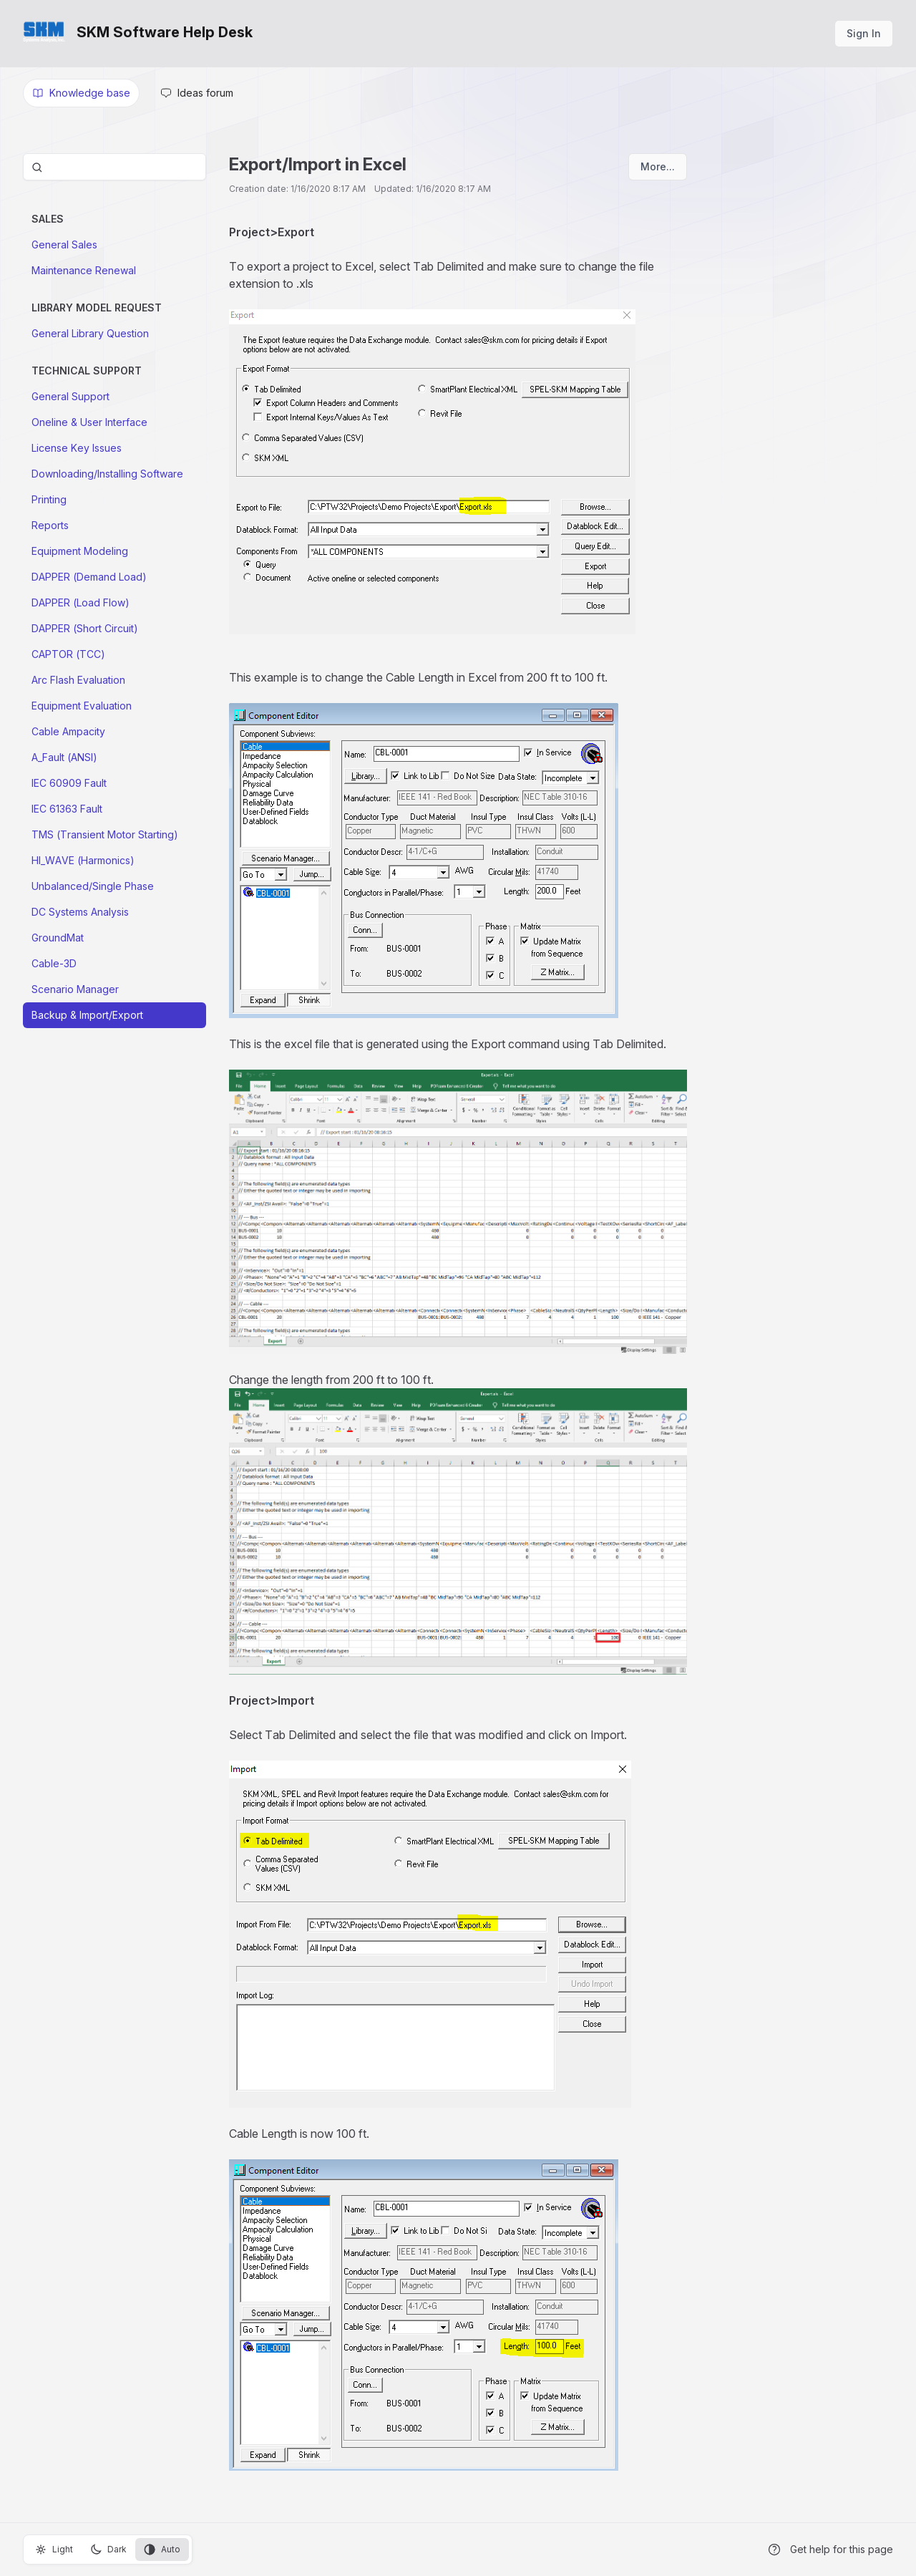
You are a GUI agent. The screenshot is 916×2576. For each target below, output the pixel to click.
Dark (108, 2549)
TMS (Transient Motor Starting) (104, 834)
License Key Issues (76, 448)
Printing (49, 499)
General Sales (64, 244)
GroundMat (57, 937)
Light (54, 2549)
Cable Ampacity (68, 731)
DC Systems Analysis (80, 912)
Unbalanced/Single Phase (92, 886)
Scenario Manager (75, 989)
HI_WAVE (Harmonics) (83, 860)
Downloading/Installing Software (107, 474)
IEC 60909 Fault (69, 783)
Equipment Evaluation (81, 705)
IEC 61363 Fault (66, 809)
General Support (70, 396)
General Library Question (90, 333)
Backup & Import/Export (87, 1015)
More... (657, 166)
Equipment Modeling (79, 551)
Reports (50, 525)
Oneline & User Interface (89, 422)
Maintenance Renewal (83, 270)
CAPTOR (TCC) (68, 654)
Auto (162, 2549)
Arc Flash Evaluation (78, 680)
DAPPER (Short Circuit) (84, 628)
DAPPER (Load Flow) (80, 602)
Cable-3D (54, 963)
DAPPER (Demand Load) (89, 577)
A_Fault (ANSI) (64, 757)
